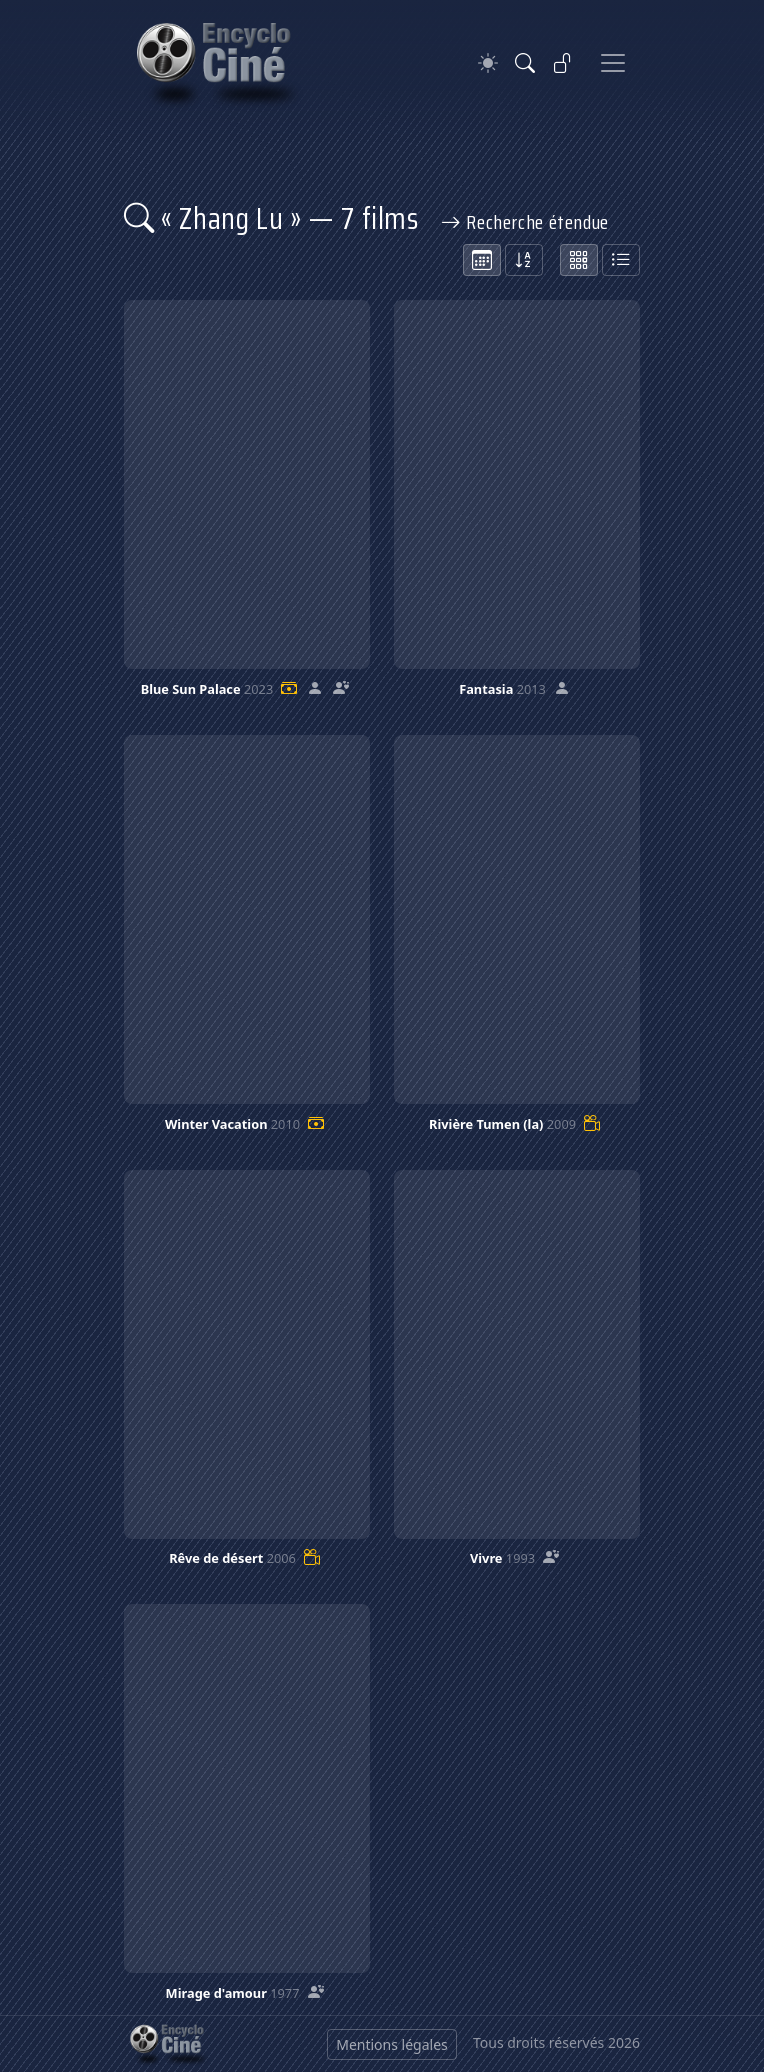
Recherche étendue (525, 222)
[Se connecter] (563, 63)
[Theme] (488, 63)
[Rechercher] (525, 63)
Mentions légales (392, 2044)
